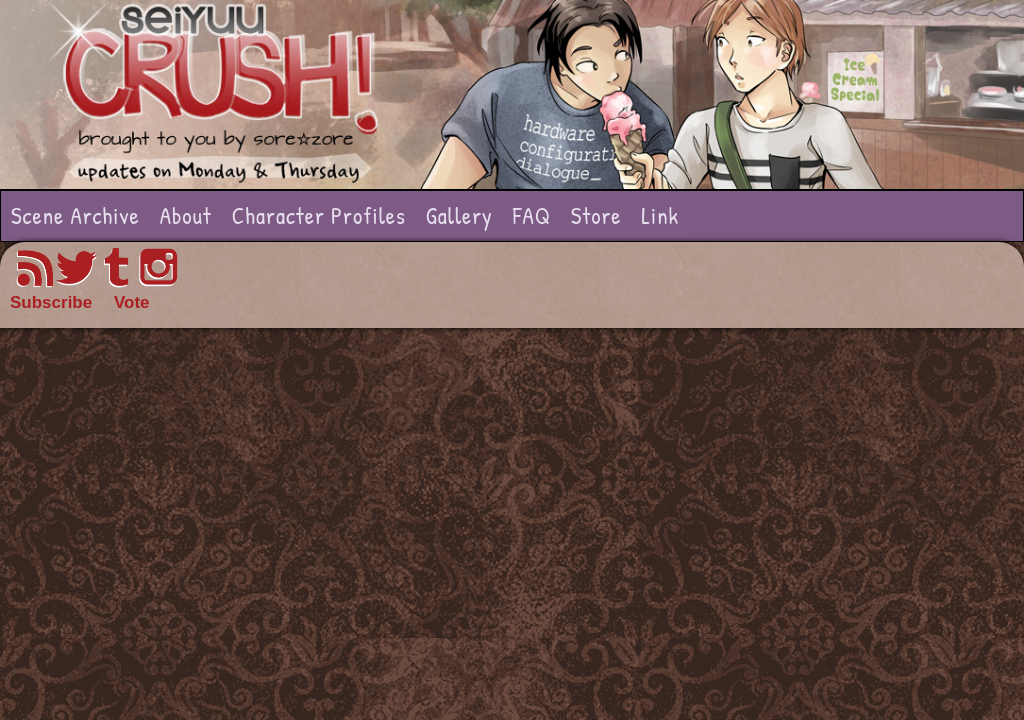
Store (596, 215)
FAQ (532, 215)
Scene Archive (75, 215)
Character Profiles (319, 215)
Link (660, 215)
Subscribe (51, 302)
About (186, 215)
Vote (132, 302)
